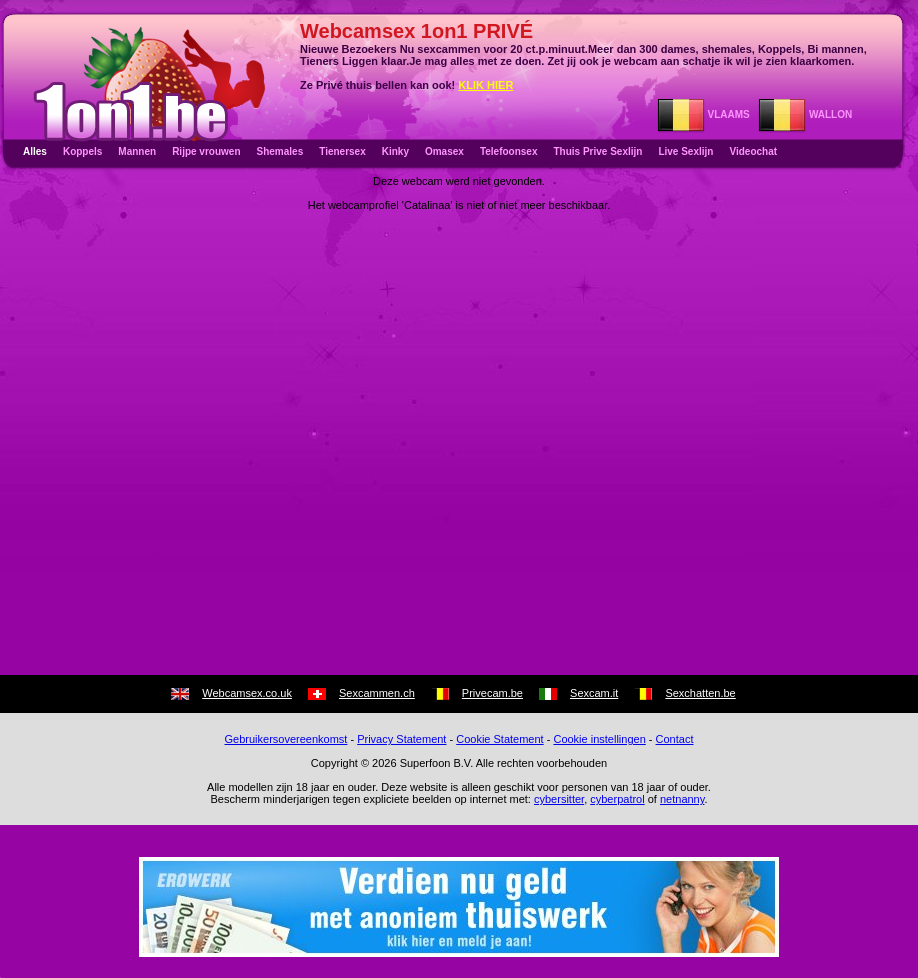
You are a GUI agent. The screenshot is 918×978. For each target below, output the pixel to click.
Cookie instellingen (599, 739)
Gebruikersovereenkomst (286, 739)
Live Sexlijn (685, 151)
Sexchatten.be (700, 693)
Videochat (753, 151)
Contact (675, 739)
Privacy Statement (401, 739)
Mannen (137, 151)
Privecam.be (492, 693)
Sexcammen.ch (377, 693)
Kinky (395, 151)
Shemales (280, 151)
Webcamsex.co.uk (247, 693)
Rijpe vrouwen (206, 151)
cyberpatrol (617, 799)
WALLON (805, 114)
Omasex (444, 151)
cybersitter (559, 799)
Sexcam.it (594, 693)
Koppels (82, 151)
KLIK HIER (485, 85)
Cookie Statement (499, 739)
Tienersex (342, 151)
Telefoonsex (509, 151)
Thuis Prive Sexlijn (597, 151)
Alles (35, 151)
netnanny (682, 799)
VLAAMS (703, 114)
